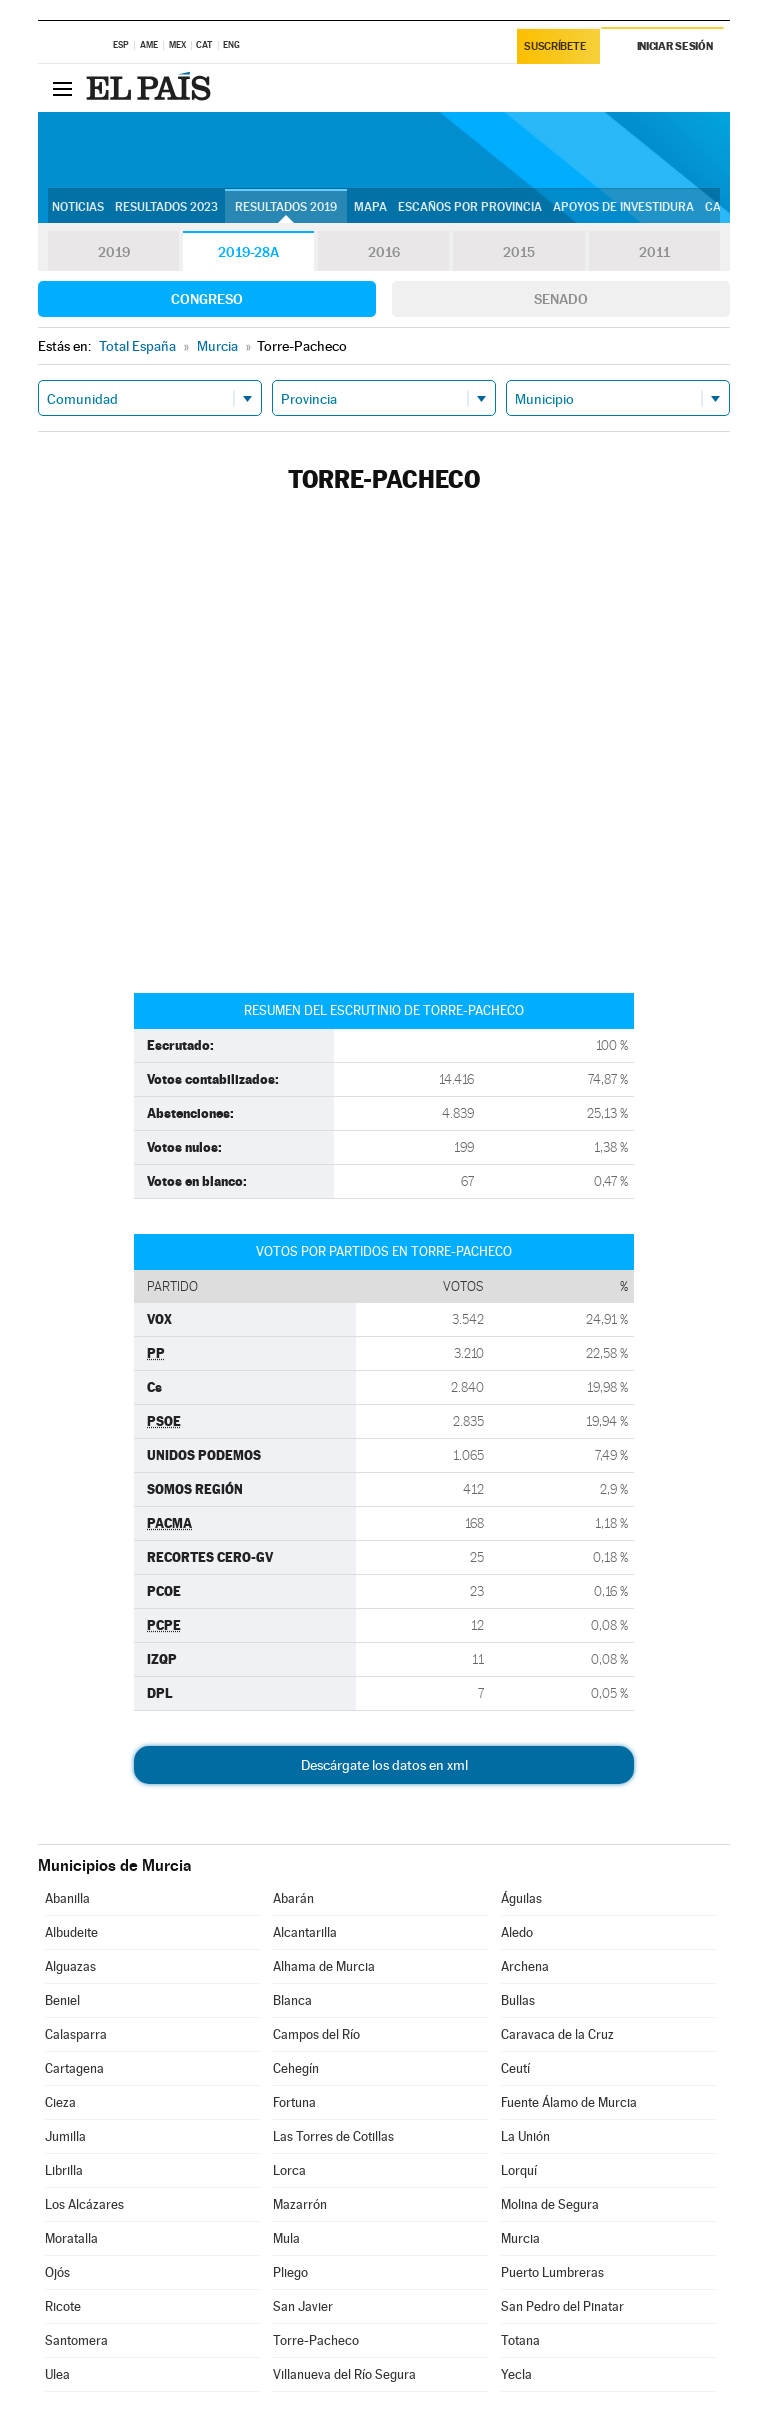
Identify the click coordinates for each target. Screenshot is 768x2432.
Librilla (64, 2170)
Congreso (207, 299)
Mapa (370, 207)
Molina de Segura (550, 2204)
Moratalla (71, 2238)
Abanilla (67, 1898)
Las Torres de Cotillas (333, 2136)
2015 (519, 252)
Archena (525, 1966)
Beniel (62, 2000)
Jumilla (65, 2136)
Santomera (76, 2340)
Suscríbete (555, 46)
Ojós (57, 2272)
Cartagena (74, 2068)
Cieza (60, 2102)
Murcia (520, 2238)
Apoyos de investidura (623, 207)
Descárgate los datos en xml (384, 1765)
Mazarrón (300, 2204)
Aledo (517, 1932)
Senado (561, 299)
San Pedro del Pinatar (562, 2306)
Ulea (57, 2374)
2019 (114, 252)
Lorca (289, 2170)
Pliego (290, 2272)
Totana (520, 2340)
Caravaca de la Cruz (557, 2034)
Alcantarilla (305, 1932)
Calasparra (76, 2034)
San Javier (303, 2306)
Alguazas (70, 1966)
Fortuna (294, 2102)
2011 (654, 252)
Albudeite (71, 1932)
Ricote (63, 2306)
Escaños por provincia (470, 207)
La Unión (525, 2136)
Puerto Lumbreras (552, 2272)
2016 (384, 252)
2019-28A (248, 252)
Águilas (521, 1898)
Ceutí (515, 2068)
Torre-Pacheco (316, 2340)
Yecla (516, 2374)
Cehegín (296, 2068)
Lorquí (519, 2170)
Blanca (292, 2000)
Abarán (293, 1898)
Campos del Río (316, 2034)
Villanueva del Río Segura (344, 2374)
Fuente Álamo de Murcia (569, 2102)
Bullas (518, 2000)
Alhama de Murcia (324, 1966)
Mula (286, 2238)
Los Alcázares (84, 2204)
